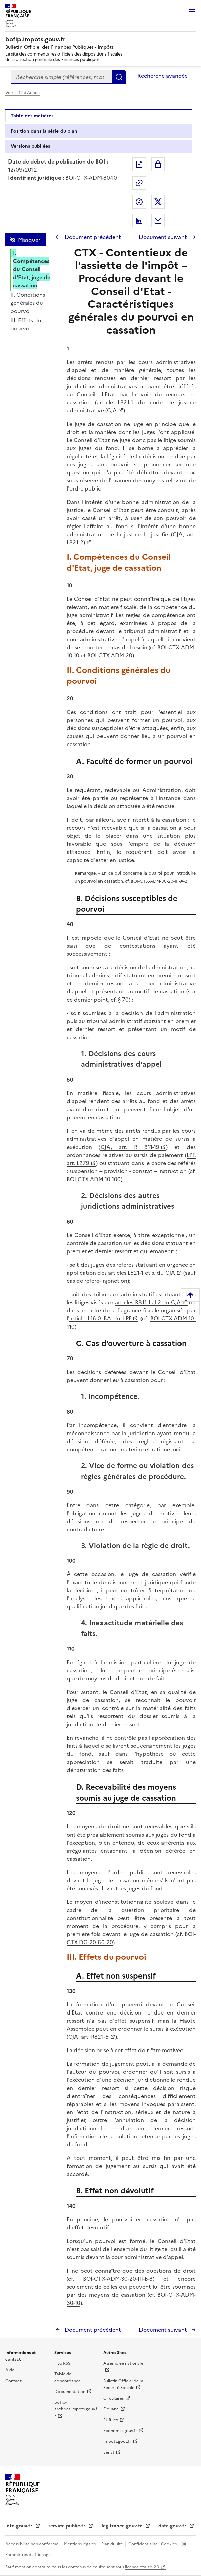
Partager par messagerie (158, 220)
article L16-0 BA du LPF (100, 1318)
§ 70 (123, 999)
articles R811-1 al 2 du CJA (147, 1302)
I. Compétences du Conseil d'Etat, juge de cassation (31, 269)
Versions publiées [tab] (30, 146)
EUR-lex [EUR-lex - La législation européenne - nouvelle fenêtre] (110, 2420)
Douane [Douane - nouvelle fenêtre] (111, 2409)
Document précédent (92, 237)
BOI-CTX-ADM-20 (109, 655)
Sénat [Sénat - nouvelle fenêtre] (108, 2452)
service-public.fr (67, 2525)
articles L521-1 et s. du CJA (141, 1273)
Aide (9, 2370)
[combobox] (61, 77)
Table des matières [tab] (32, 115)
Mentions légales (80, 2544)
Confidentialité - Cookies (153, 2544)
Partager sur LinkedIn (139, 220)
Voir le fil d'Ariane (22, 92)
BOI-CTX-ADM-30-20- (153, 881)
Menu (191, 9)
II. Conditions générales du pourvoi (27, 303)
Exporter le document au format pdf (139, 164)
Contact (13, 2381)
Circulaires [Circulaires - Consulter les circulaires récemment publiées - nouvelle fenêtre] (113, 2398)
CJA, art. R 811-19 (129, 1147)
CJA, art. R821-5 (88, 2037)
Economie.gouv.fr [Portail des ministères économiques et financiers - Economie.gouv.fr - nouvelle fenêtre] (120, 2431)
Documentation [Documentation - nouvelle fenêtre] (69, 2392)
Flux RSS (62, 2363)
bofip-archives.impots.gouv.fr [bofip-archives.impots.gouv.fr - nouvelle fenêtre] (75, 2409)
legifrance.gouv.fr (123, 2525)
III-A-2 (181, 881)
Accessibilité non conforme (32, 2544)
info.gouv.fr (19, 2525)
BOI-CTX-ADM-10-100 (94, 1179)
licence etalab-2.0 (142, 2567)
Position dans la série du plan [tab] (44, 131)
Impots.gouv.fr (117, 2441)
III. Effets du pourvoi (25, 324)
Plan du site (112, 2544)
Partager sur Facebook (139, 202)
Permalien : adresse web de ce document (139, 183)
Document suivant (163, 237)
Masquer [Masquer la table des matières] (29, 239)
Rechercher (119, 77)
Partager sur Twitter (158, 202)
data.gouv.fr (173, 2525)
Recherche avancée (162, 76)
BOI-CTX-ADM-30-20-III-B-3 (118, 2279)
